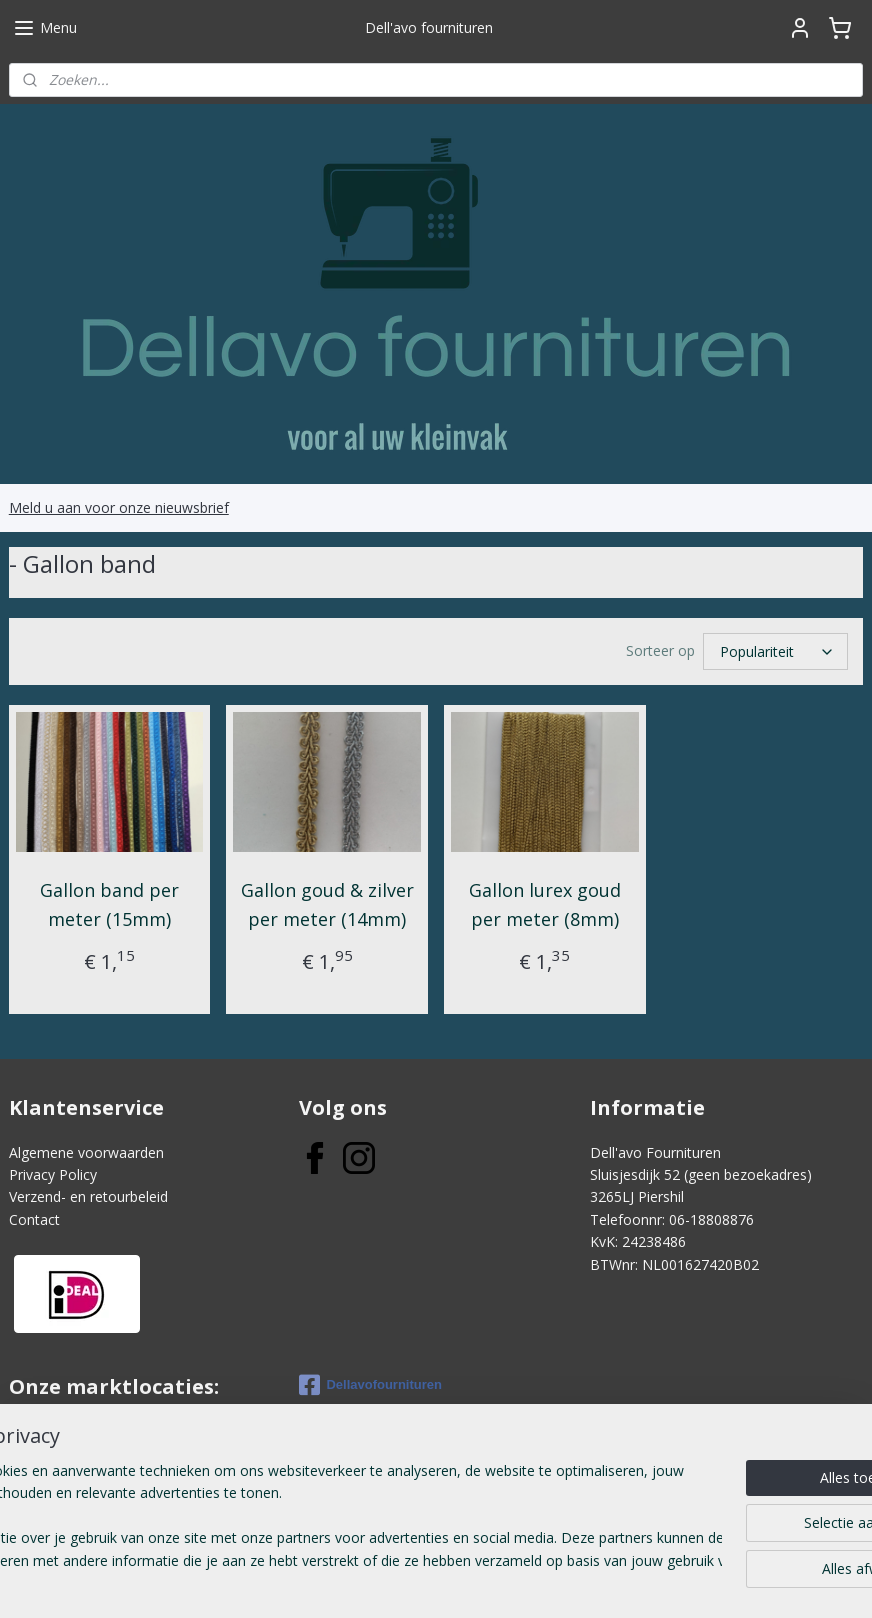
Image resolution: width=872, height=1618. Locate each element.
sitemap (377, 1581)
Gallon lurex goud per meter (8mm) (545, 904)
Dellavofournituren (370, 1385)
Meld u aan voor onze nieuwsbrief (119, 507)
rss (419, 1581)
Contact (34, 1219)
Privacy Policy (53, 1174)
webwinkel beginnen (496, 1581)
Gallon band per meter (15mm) (109, 904)
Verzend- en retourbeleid (88, 1196)
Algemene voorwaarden (86, 1152)
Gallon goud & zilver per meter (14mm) (327, 904)
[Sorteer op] (775, 651)
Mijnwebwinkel (670, 1581)
